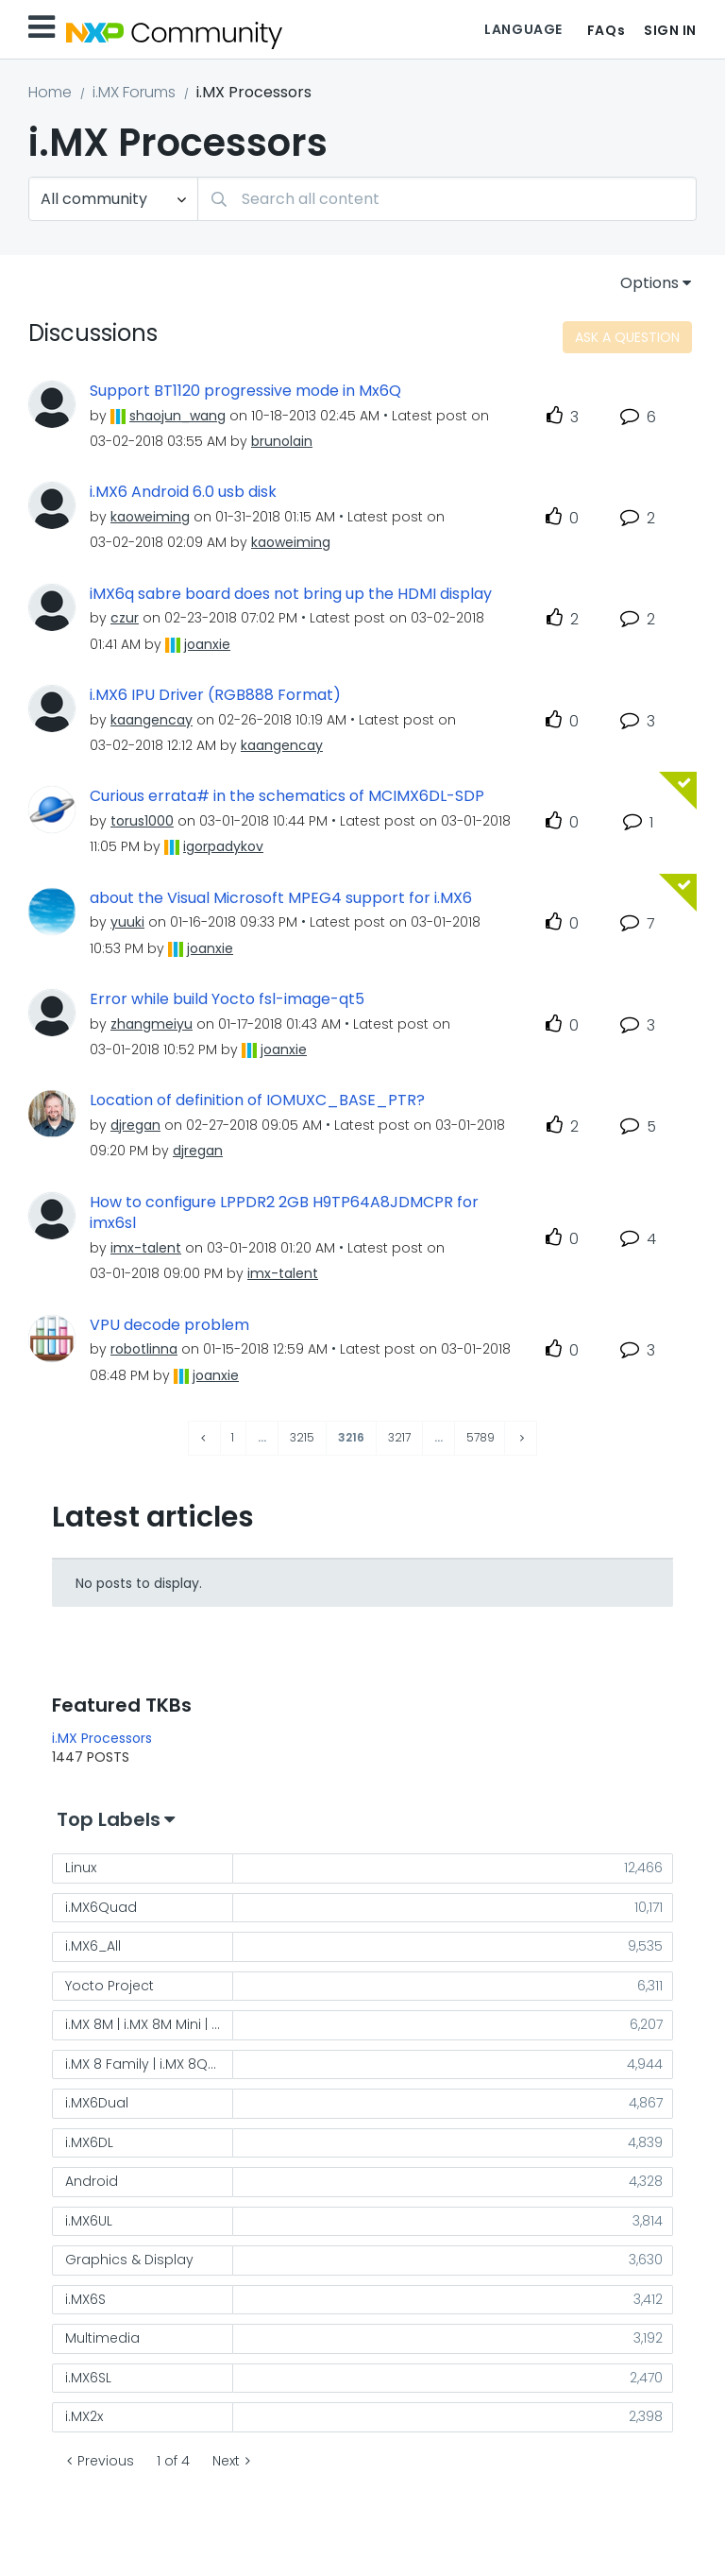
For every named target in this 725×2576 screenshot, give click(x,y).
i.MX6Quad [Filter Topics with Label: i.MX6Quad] (101, 1907)
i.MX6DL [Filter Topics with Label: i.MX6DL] (89, 2142)
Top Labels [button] (108, 1819)
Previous (105, 2460)
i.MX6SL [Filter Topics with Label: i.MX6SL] (88, 2377)
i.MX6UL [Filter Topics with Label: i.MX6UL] (88, 2220)
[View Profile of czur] (124, 617)
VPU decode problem (169, 1325)
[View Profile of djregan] (135, 1125)
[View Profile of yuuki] (127, 922)
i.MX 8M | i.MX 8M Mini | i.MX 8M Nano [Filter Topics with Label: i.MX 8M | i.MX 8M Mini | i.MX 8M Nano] (149, 2024)
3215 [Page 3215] (302, 1437)
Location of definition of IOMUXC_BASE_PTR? (257, 1100)
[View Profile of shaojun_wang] (177, 415)
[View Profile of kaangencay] (151, 719)
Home (50, 92)
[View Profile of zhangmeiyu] (151, 1024)
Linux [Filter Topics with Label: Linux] (80, 1867)
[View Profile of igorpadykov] (223, 846)
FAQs (606, 30)
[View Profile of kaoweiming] (150, 516)
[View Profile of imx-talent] (145, 1247)
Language (523, 29)
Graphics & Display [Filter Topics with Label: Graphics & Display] (129, 2259)
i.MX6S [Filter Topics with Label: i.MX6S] (85, 2299)
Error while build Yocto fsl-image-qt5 (227, 999)
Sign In (670, 30)
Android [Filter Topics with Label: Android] (91, 2181)
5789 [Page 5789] (480, 1437)
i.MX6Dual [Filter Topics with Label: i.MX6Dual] (96, 2102)
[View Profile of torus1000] (142, 820)
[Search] (447, 199)
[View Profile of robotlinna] (143, 1348)
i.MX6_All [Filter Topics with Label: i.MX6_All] (93, 1945)
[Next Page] (520, 1438)
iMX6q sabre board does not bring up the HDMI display (291, 594)
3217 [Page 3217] (399, 1437)
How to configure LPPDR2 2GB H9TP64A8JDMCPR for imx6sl (284, 1213)
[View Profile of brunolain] (281, 441)
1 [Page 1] (232, 1437)
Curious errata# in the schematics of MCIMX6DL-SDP (287, 796)
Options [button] (649, 283)
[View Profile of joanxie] (207, 644)
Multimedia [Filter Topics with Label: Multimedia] (102, 2338)
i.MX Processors (102, 1738)
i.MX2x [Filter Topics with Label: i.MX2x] (84, 2416)
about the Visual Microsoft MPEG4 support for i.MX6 (281, 898)
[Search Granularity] (113, 199)
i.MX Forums (134, 92)
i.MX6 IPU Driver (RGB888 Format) (215, 695)
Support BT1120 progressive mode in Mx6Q (245, 391)
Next (226, 2460)
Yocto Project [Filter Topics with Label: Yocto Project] (109, 1985)
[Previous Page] (205, 1438)
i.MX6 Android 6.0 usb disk (183, 492)
